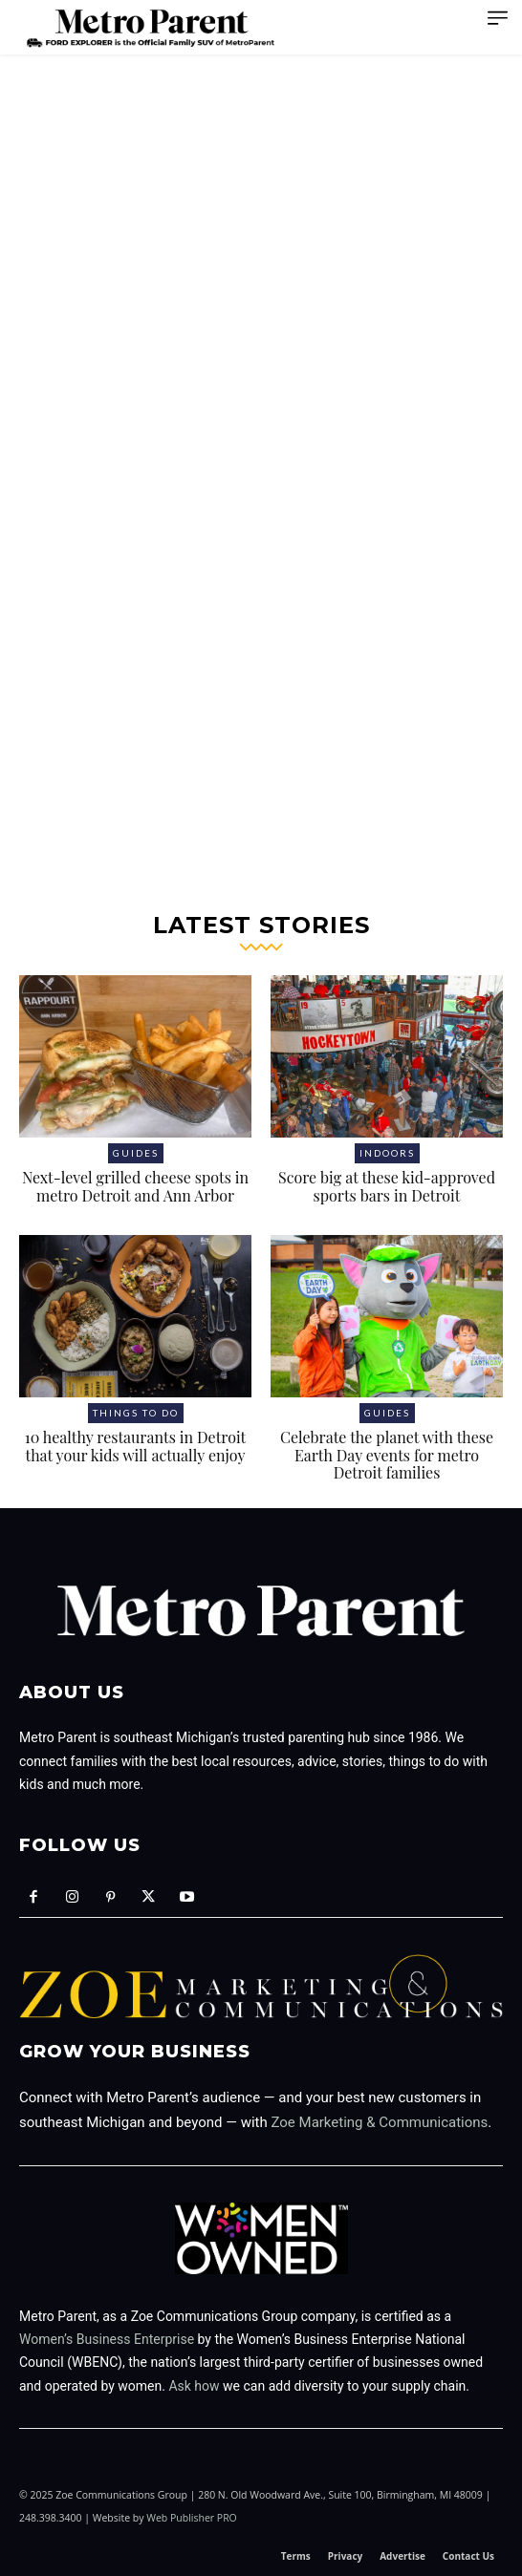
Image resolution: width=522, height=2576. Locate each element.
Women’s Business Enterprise (106, 2339)
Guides (136, 1153)
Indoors (387, 1153)
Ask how (193, 2386)
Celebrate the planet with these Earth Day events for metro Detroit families (386, 1454)
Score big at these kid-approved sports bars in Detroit (386, 1185)
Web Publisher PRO (191, 2517)
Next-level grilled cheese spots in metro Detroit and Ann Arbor (135, 1185)
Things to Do (136, 1412)
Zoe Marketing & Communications (379, 2122)
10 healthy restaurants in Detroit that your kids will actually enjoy (136, 1445)
